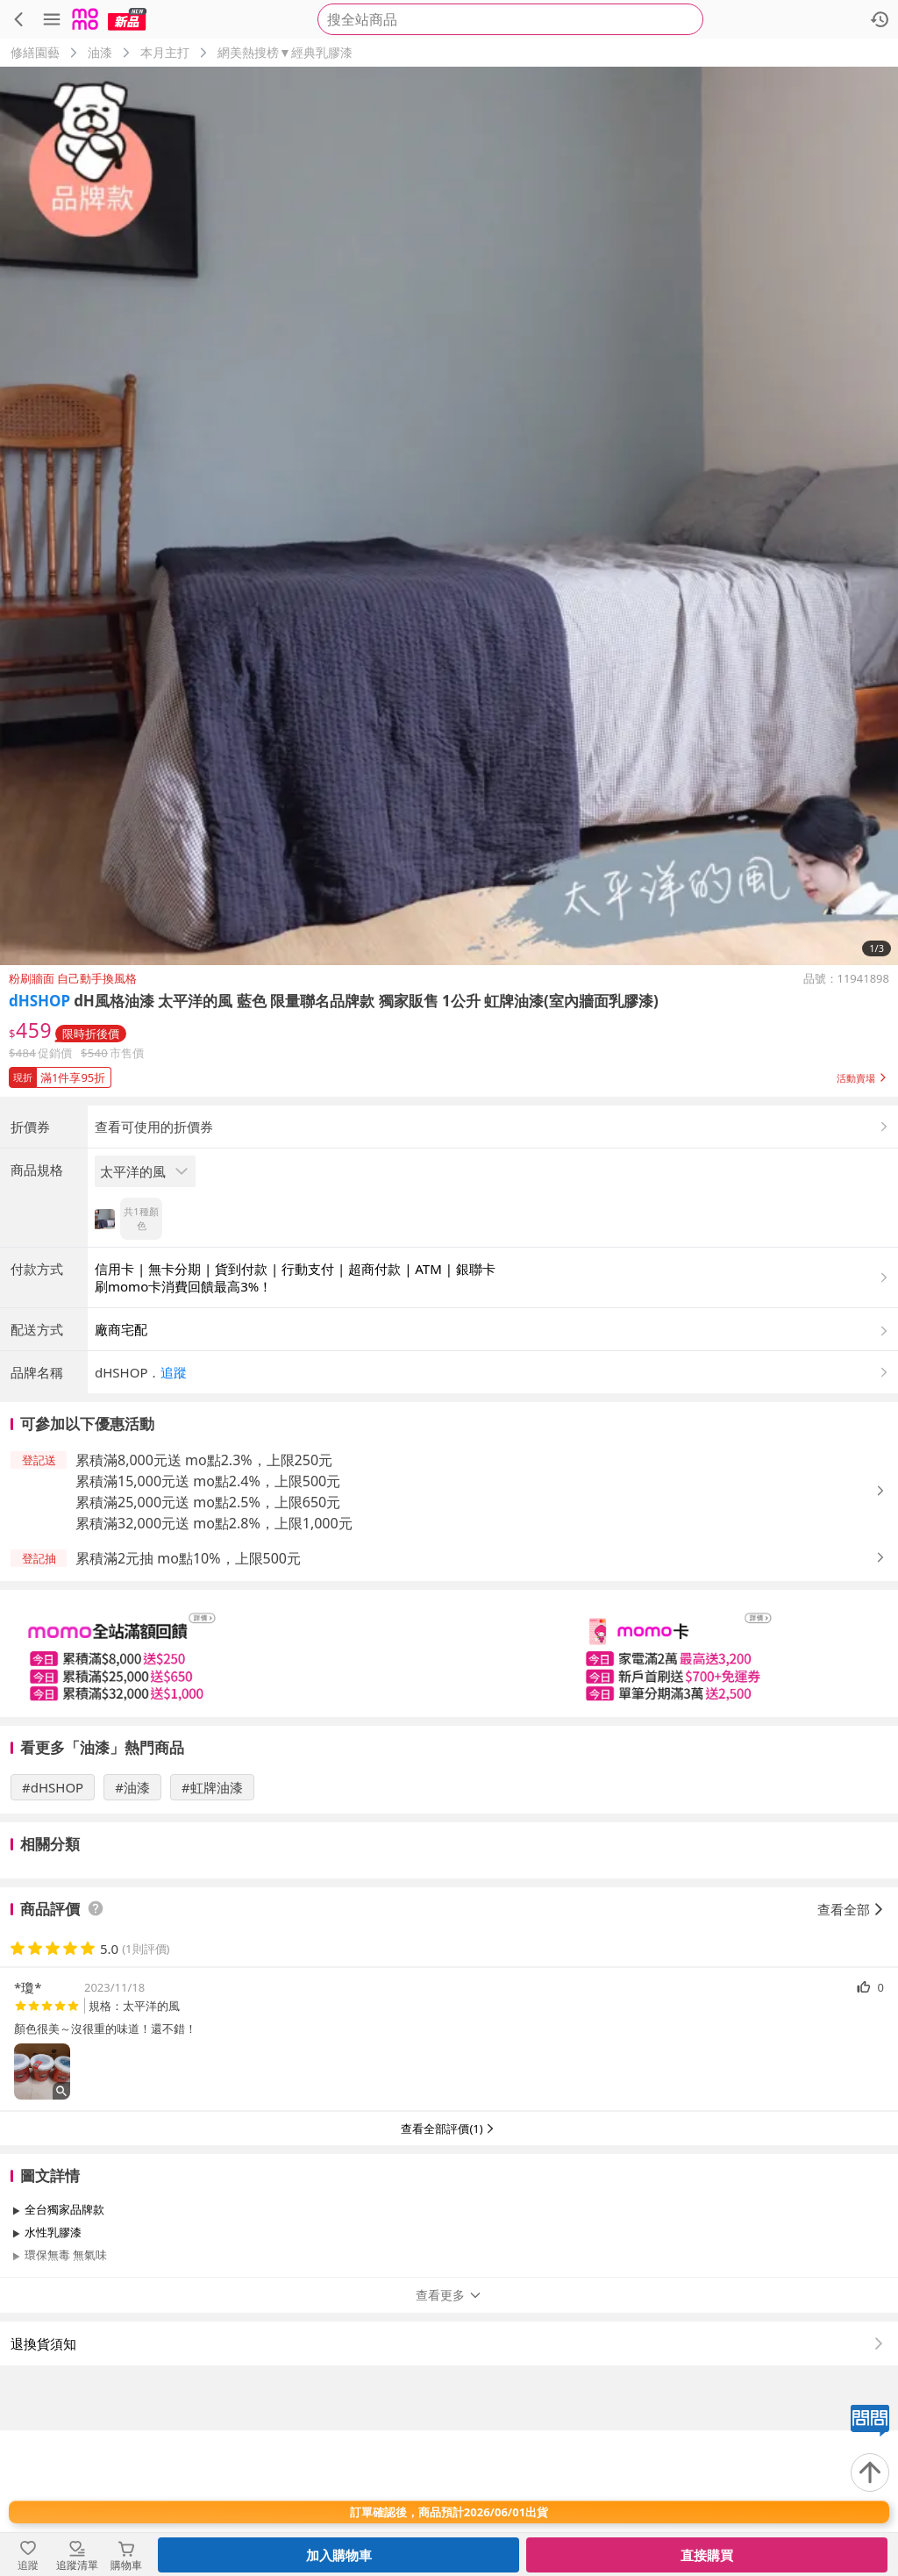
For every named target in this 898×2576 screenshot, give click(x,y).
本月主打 (164, 52)
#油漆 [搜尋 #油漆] (132, 1933)
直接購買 (707, 2555)
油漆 (100, 52)
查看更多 (449, 2440)
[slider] (449, 1799)
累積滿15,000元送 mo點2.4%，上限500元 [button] (207, 1626)
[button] (449, 1074)
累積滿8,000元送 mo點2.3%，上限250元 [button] (203, 1605)
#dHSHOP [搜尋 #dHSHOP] (52, 1933)
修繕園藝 (35, 52)
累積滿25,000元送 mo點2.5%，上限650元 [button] (207, 1647)
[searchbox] (510, 19)
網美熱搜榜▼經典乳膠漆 (285, 52)
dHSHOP (39, 1001)
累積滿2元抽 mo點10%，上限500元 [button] (188, 1704)
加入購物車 (339, 2555)
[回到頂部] (870, 2472)
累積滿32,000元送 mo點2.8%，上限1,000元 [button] (214, 1668)
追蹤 (173, 1518)
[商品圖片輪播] (449, 516)
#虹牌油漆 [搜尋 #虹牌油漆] (212, 1933)
